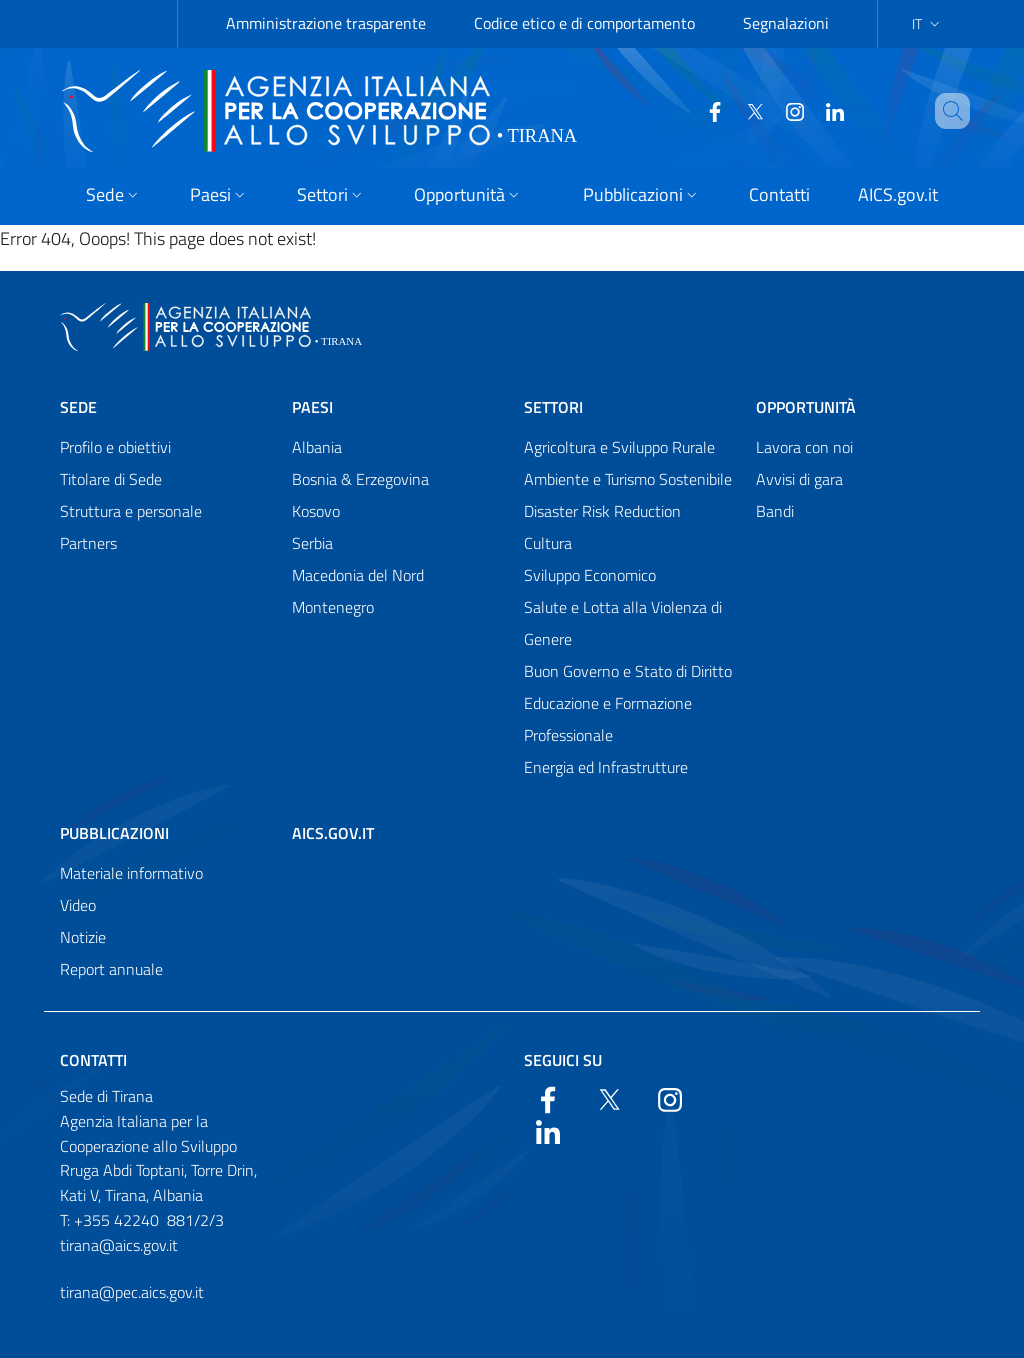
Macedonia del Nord (358, 575)
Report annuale (111, 969)
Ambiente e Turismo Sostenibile (628, 479)
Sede (78, 407)
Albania (317, 447)
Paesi (312, 407)
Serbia (312, 543)
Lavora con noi (804, 447)
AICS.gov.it (333, 833)
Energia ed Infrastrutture (606, 767)
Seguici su (563, 1060)
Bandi (775, 511)
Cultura (548, 543)
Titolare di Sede (111, 479)
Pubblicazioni (114, 833)
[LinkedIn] (827, 110)
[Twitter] (747, 110)
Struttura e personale (131, 511)
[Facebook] (707, 110)
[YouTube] (787, 110)
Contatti (93, 1060)
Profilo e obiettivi (115, 447)
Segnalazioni (786, 23)
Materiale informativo (131, 873)
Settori (553, 407)
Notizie (83, 937)
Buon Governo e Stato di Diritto (628, 671)
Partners (88, 543)
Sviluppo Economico (590, 575)
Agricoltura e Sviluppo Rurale (619, 447)
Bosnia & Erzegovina (360, 479)
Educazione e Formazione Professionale (608, 719)
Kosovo (316, 511)
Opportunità (806, 407)
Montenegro (333, 607)
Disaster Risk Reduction (602, 511)
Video (78, 905)
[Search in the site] (967, 111)
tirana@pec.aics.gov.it (132, 1292)
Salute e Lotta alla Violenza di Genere (623, 623)
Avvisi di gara (799, 479)
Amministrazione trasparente (326, 23)
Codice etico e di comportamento (584, 23)
